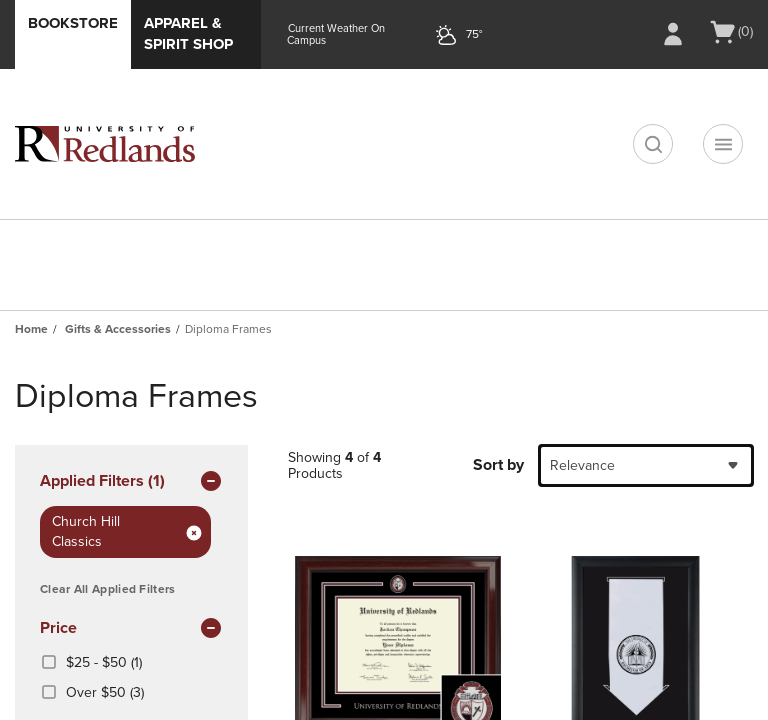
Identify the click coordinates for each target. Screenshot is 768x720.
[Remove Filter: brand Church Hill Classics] (194, 532)
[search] (653, 144)
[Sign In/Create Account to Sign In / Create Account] (673, 34)
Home (31, 329)
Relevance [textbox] (582, 465)
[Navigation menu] (723, 144)
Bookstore (73, 23)
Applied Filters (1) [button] (131, 482)
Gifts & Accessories (118, 329)
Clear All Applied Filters (108, 589)
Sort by (498, 465)
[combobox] (646, 465)
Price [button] (131, 629)
